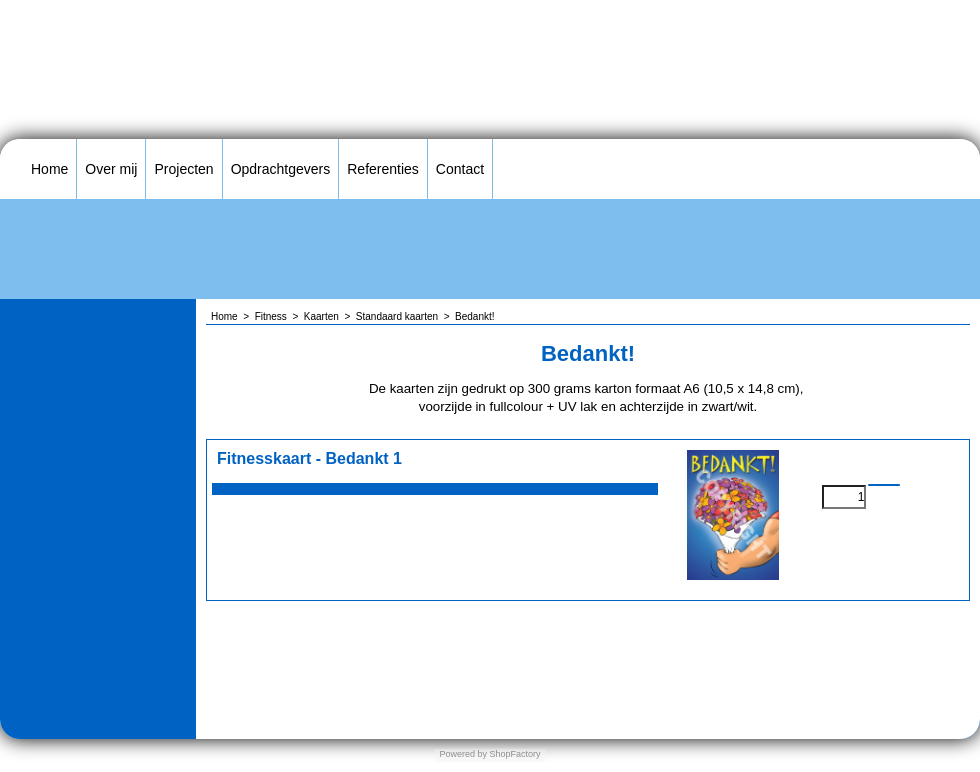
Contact (460, 169)
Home (49, 169)
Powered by (463, 754)
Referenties (383, 169)
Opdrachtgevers (281, 169)
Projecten (183, 169)
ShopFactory (514, 754)
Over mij (111, 169)
